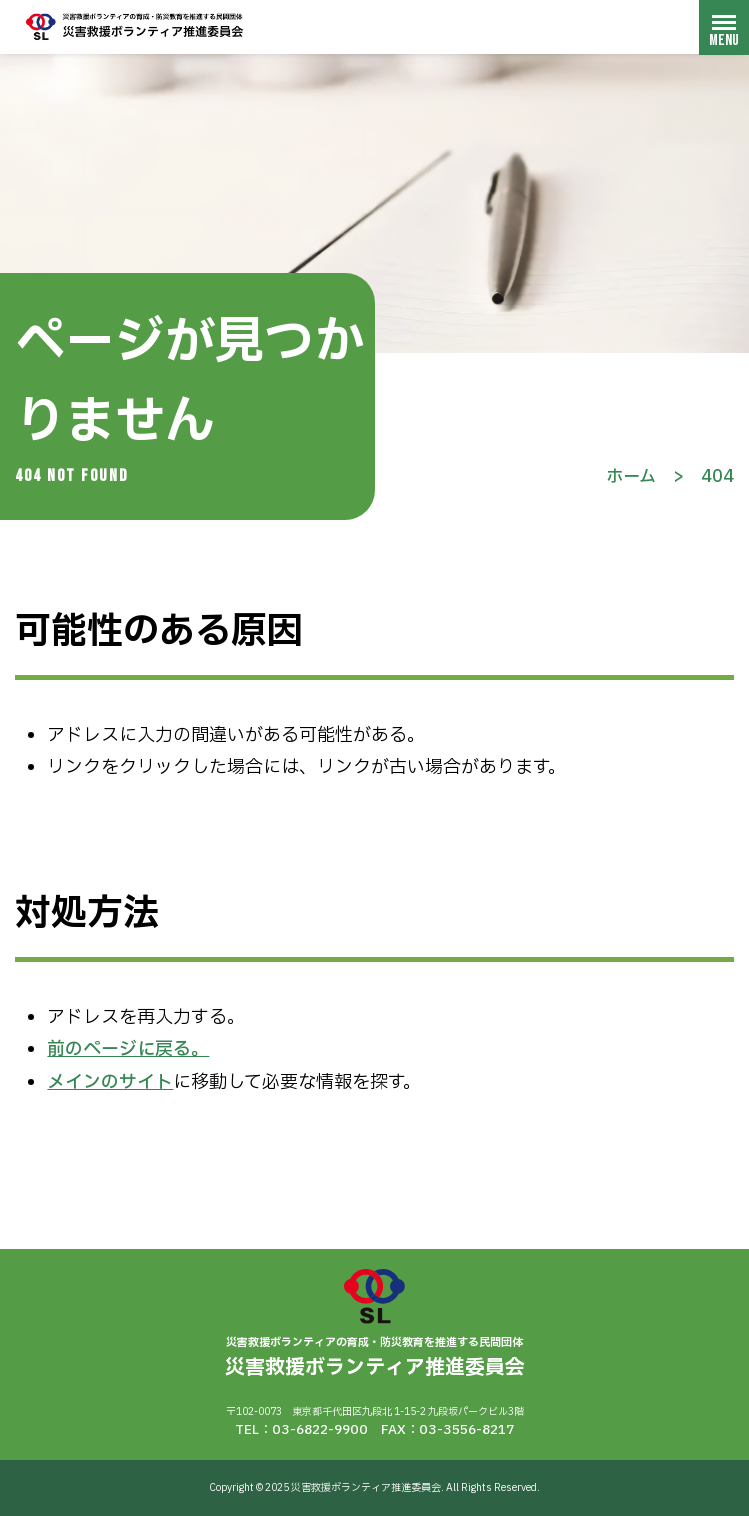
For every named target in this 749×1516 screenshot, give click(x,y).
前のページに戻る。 (128, 1049)
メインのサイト (110, 1082)
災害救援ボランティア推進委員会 (135, 26)
